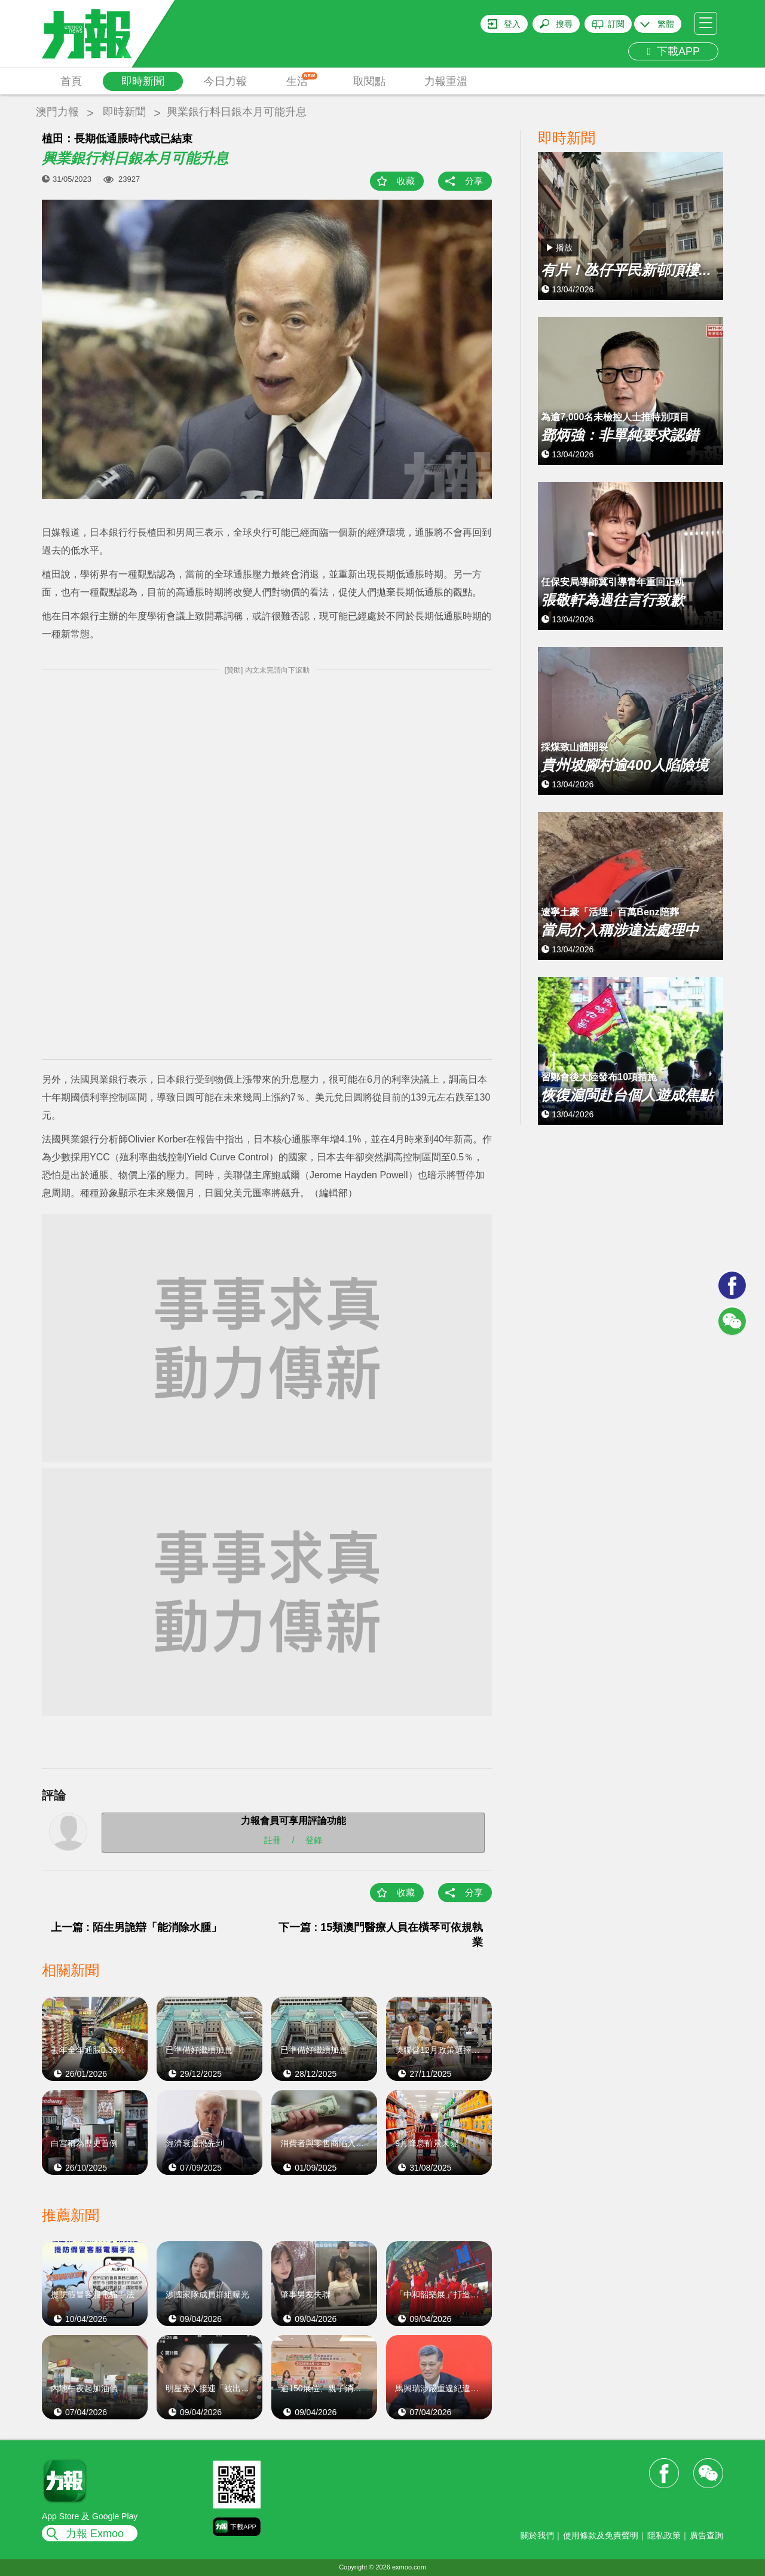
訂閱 (616, 24)
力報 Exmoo (95, 2534)
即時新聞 (142, 81)
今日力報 (225, 81)
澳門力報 (57, 112)
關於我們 (537, 2535)
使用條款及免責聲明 (600, 2535)
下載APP (673, 51)
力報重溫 (445, 81)
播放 (564, 247)
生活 (302, 79)
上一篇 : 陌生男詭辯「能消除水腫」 (136, 1927)
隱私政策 (664, 2535)
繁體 (665, 24)
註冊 (272, 1839)
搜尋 (564, 24)
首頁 (71, 81)
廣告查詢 (706, 2535)
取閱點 (369, 81)
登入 (512, 24)
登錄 (313, 1839)
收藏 (406, 181)
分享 (474, 181)
